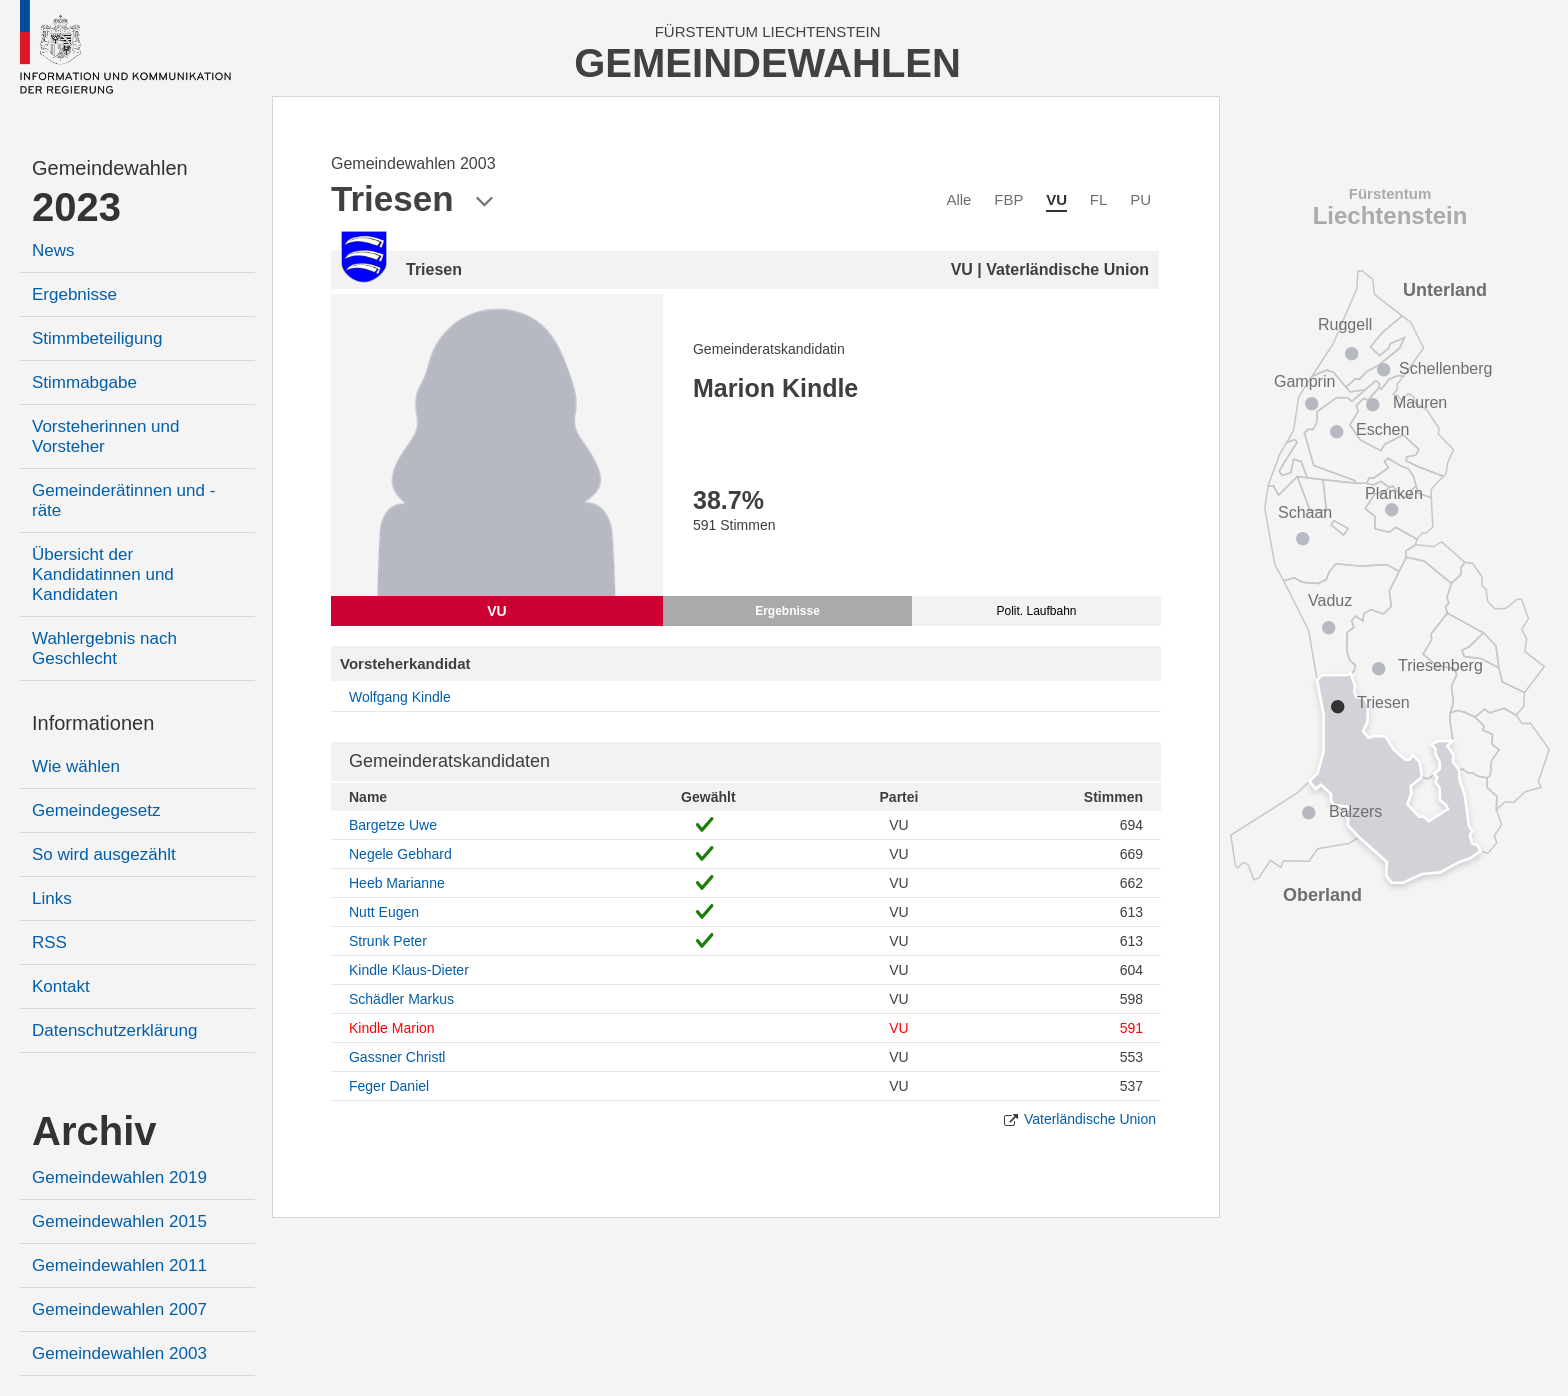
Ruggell (1345, 324)
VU (1056, 199)
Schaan (1305, 512)
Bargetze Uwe (393, 825)
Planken (1394, 493)
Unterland (1445, 290)
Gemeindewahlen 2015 (119, 1221)
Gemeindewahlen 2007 (119, 1309)
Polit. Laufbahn (1036, 611)
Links (52, 898)
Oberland (1322, 895)
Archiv (94, 1131)
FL (1099, 199)
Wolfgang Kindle (400, 697)
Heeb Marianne (397, 883)
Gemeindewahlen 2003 (119, 1353)
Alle (958, 199)
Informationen (93, 723)
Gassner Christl (397, 1057)
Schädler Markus (401, 999)
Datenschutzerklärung (114, 1030)
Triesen (1383, 702)
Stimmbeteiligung (97, 338)
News (53, 250)
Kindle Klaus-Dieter (409, 970)
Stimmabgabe (84, 382)
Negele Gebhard (400, 854)
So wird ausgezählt (104, 854)
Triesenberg (1440, 665)
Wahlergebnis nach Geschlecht (104, 648)
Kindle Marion (392, 1028)
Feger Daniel (389, 1086)
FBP (1008, 199)
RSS (49, 942)
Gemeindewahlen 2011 (119, 1265)
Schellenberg (1445, 368)
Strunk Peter (388, 941)
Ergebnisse (74, 294)
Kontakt (61, 986)
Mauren (1420, 402)
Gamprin (1304, 381)
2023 (76, 207)
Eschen (1382, 429)
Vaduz (1330, 600)
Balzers (1355, 811)
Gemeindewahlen (110, 168)
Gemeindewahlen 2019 (119, 1177)
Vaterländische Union (1090, 1119)
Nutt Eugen (384, 912)
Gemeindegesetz (96, 810)
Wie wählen (76, 766)
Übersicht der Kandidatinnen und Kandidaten (103, 574)
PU (1140, 199)
